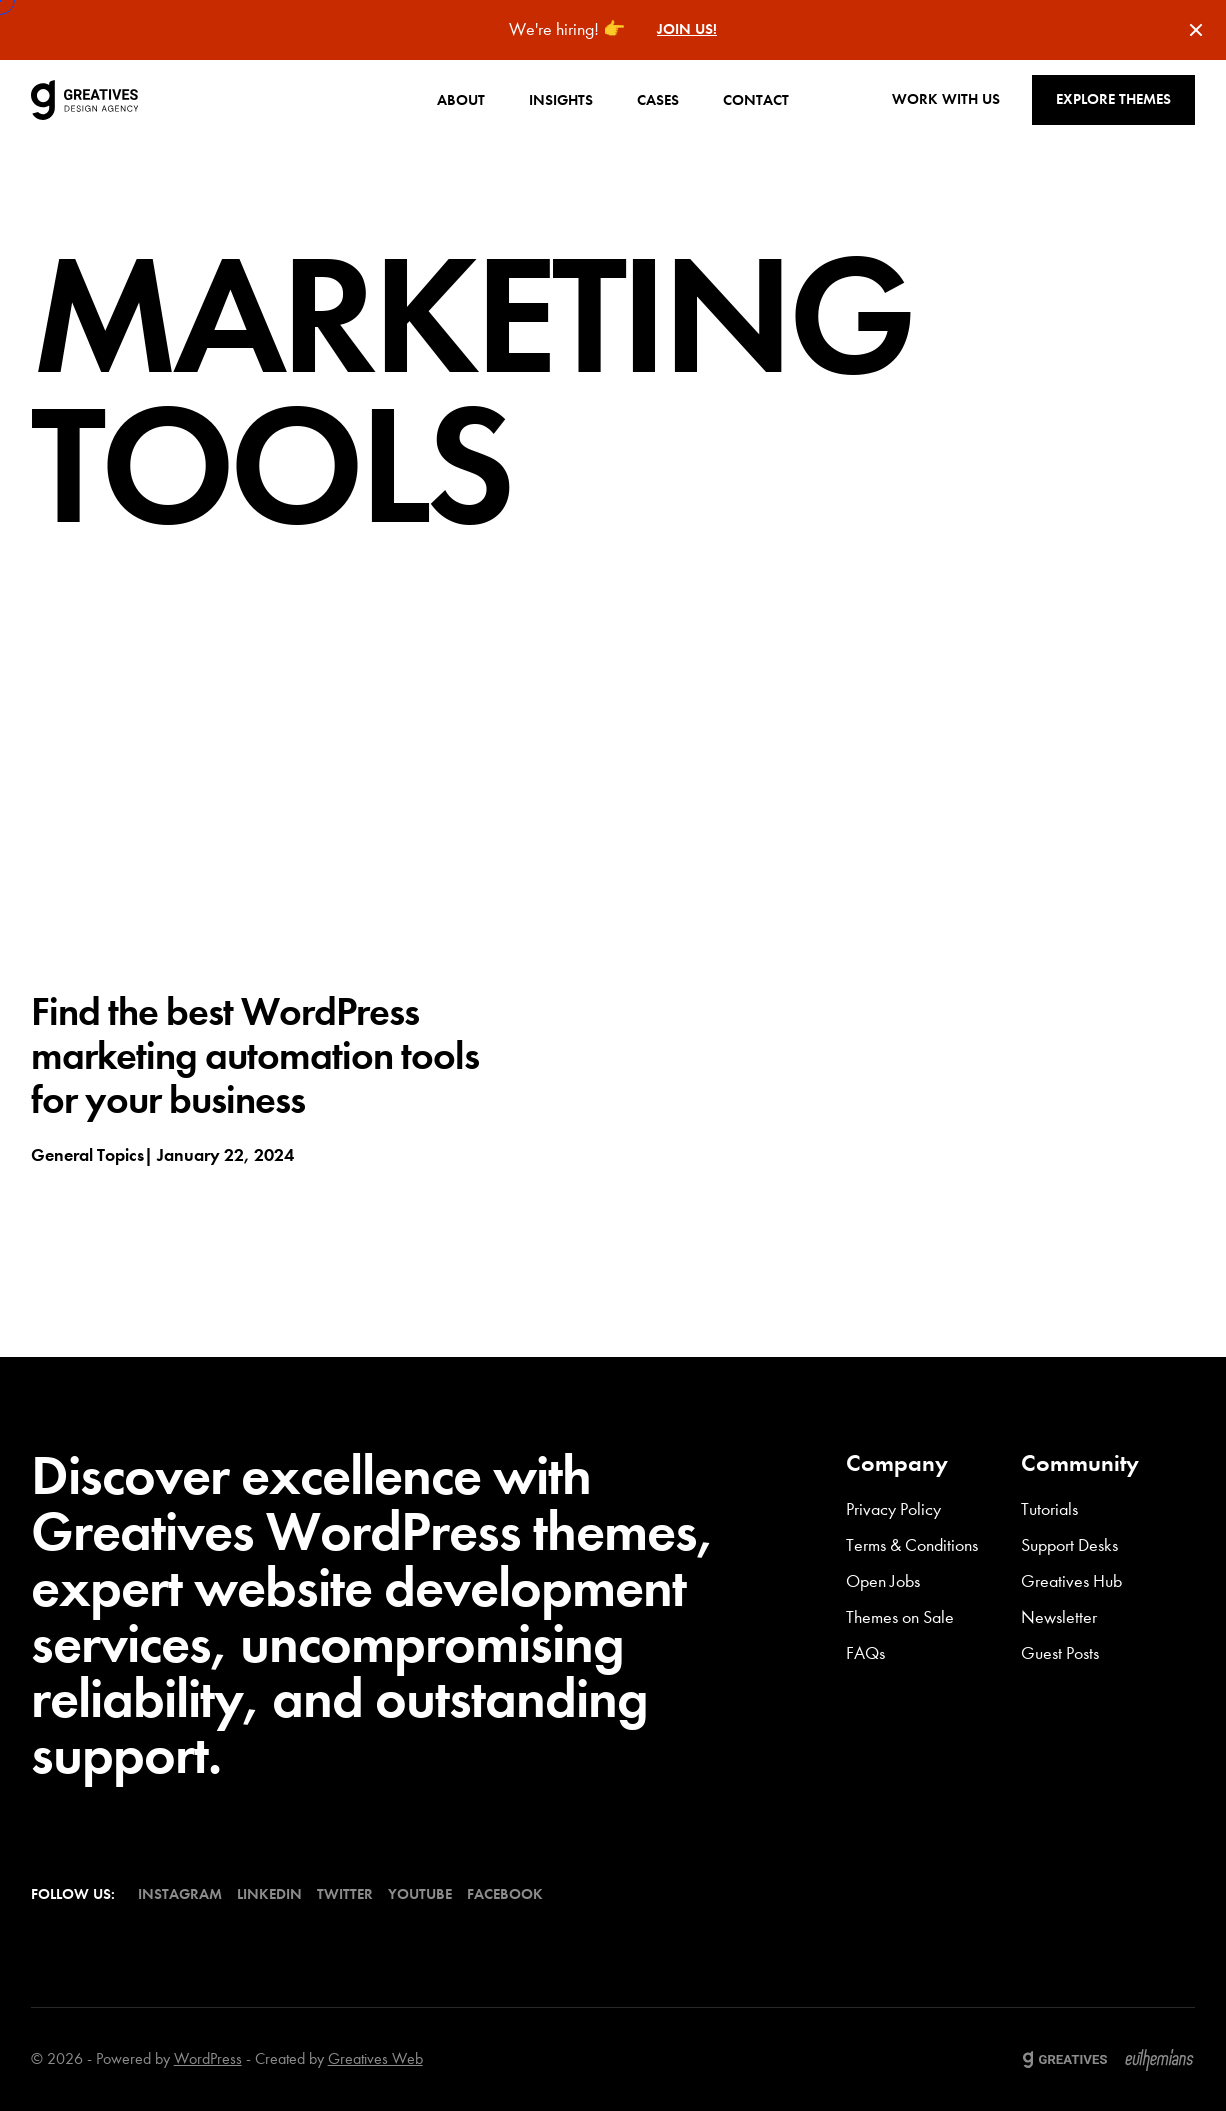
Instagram (180, 1894)
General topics (87, 1155)
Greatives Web (375, 2058)
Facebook (505, 1894)
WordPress (208, 2058)
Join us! (687, 29)
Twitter (345, 1894)
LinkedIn (269, 1894)
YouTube (420, 1894)
